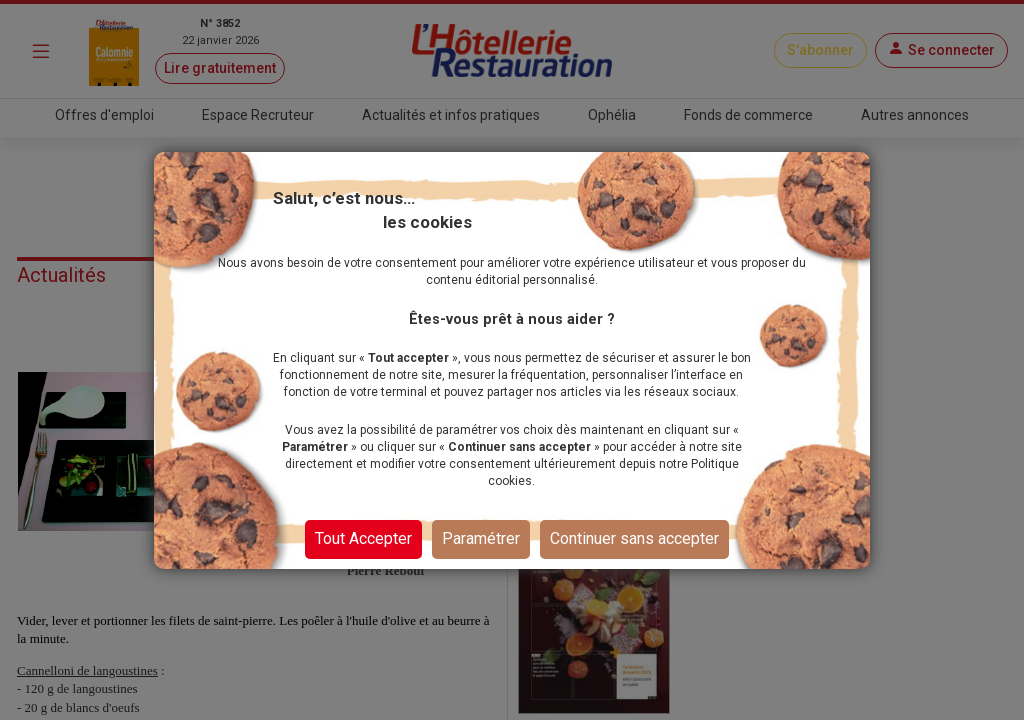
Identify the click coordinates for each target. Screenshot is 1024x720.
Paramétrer (481, 547)
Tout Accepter (363, 547)
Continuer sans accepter (634, 547)
